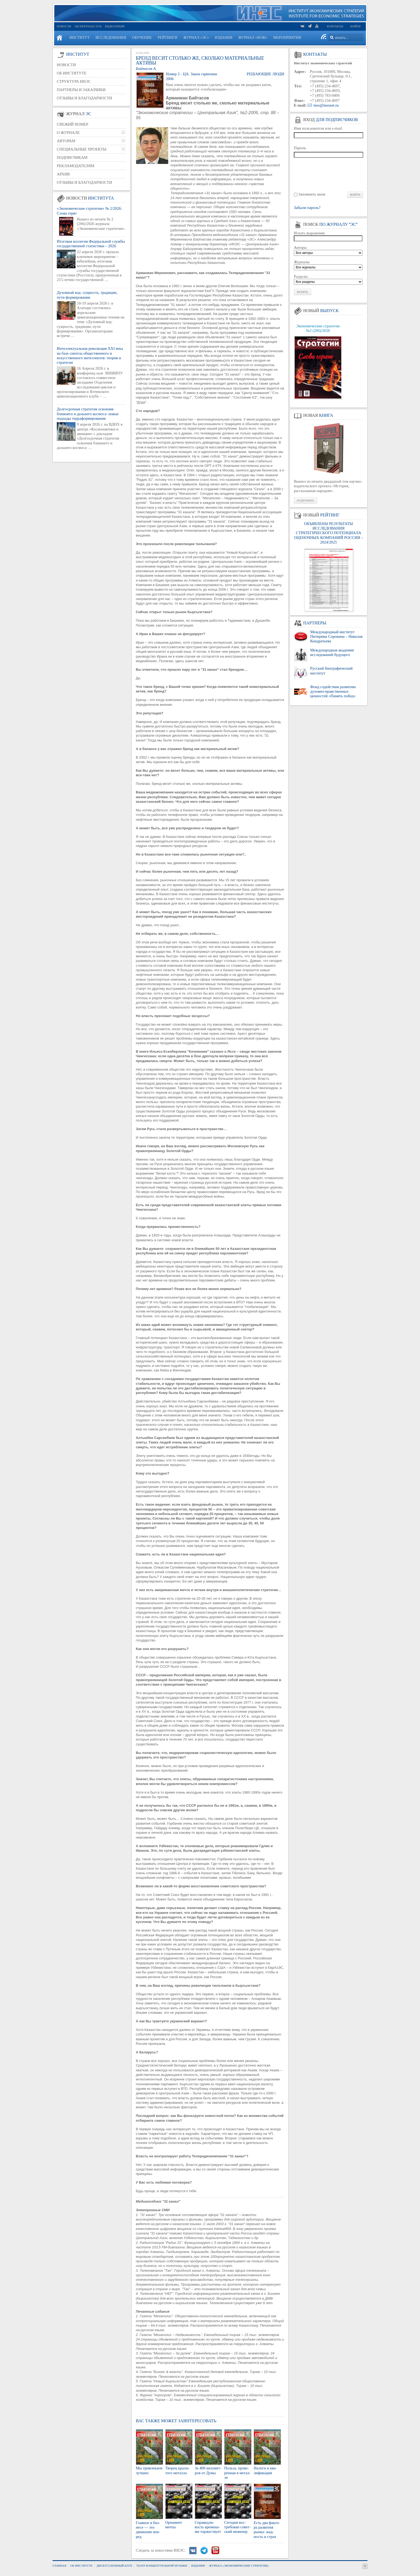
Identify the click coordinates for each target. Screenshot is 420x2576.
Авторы (300, 247)
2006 (170, 79)
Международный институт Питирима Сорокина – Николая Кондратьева (336, 636)
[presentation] (329, 174)
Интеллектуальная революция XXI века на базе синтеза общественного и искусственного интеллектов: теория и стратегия (90, 355)
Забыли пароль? (307, 208)
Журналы (302, 262)
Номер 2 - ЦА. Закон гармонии (191, 74)
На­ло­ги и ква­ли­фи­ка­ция (265, 2470)
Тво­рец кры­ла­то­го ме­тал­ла (177, 2470)
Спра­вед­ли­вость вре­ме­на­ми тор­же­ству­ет (208, 2527)
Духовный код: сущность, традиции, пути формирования (87, 294)
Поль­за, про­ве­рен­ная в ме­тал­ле (237, 2473)
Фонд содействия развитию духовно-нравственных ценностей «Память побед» (333, 691)
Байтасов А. (146, 68)
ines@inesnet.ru (326, 105)
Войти (355, 26)
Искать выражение (309, 233)
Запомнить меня (311, 194)
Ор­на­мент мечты (173, 2524)
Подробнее (305, 500)
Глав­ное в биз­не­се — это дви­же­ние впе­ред (148, 2530)
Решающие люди (265, 74)
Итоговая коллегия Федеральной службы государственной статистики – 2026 (91, 243)
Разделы (301, 276)
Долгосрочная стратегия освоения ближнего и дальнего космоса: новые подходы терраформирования (88, 414)
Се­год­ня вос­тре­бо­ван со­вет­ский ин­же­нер (237, 2527)
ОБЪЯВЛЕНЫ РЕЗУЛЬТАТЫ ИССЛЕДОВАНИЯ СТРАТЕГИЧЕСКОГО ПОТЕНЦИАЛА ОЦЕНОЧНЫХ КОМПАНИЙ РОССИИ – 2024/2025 (328, 533)
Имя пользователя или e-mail (318, 128)
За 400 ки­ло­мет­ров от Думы (208, 2470)
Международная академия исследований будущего (332, 652)
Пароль (300, 148)
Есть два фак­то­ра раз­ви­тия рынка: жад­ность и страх (267, 2530)
